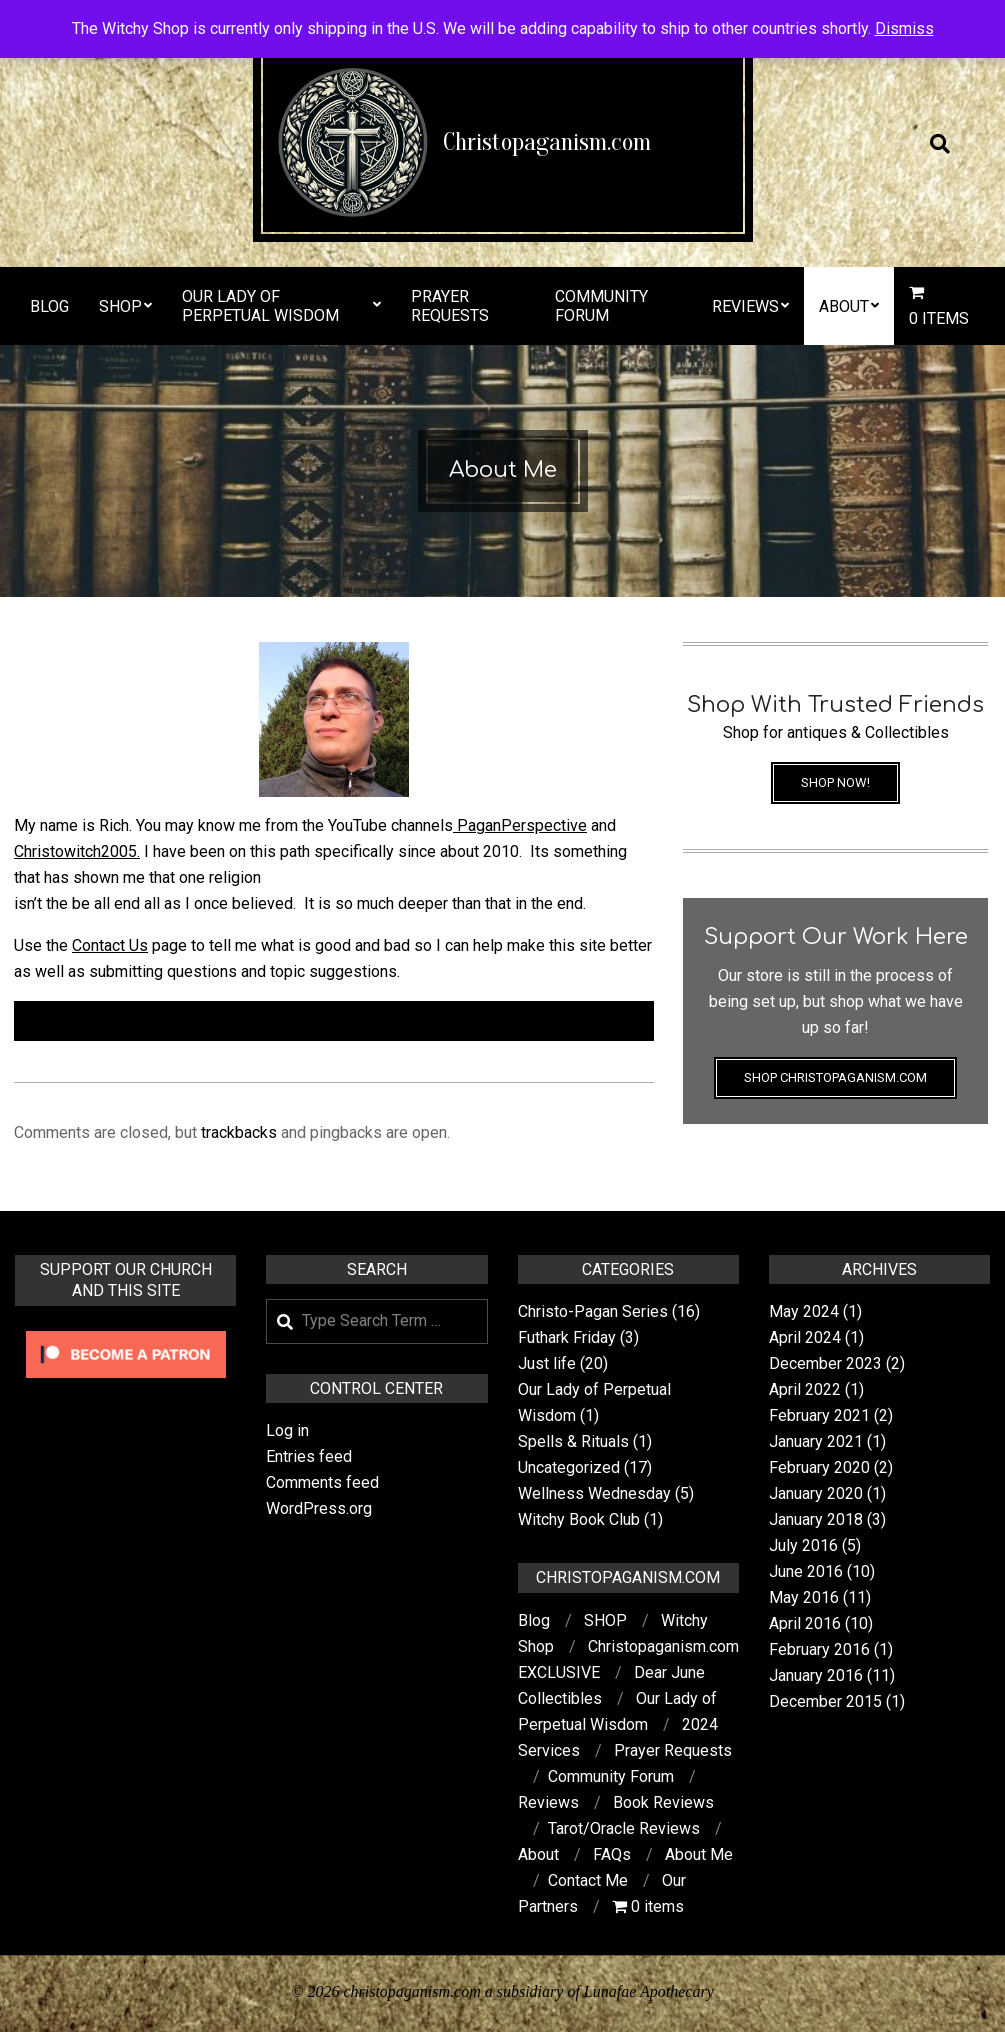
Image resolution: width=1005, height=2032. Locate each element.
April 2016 (805, 1623)
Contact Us (110, 945)
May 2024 (804, 1311)
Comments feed (322, 1482)
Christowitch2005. (77, 851)
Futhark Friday (567, 1337)
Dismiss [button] (904, 28)
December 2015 (825, 1701)
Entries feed (309, 1456)
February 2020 (819, 1467)
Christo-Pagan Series (593, 1311)
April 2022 (805, 1389)
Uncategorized (569, 1467)
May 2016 (804, 1597)
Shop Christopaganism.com (835, 1077)
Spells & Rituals (573, 1441)
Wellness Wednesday (594, 1493)
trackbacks (239, 1132)
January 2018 (816, 1519)
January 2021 (816, 1441)
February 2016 (819, 1649)
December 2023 (825, 1363)
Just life (547, 1363)
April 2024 (805, 1337)
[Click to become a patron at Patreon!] (126, 1333)
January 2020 (816, 1493)
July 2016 (803, 1545)
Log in (287, 1430)
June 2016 (806, 1571)
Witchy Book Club (579, 1519)
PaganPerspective (520, 825)
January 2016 (816, 1675)
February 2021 (819, 1415)
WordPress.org (319, 1508)
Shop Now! (835, 782)
